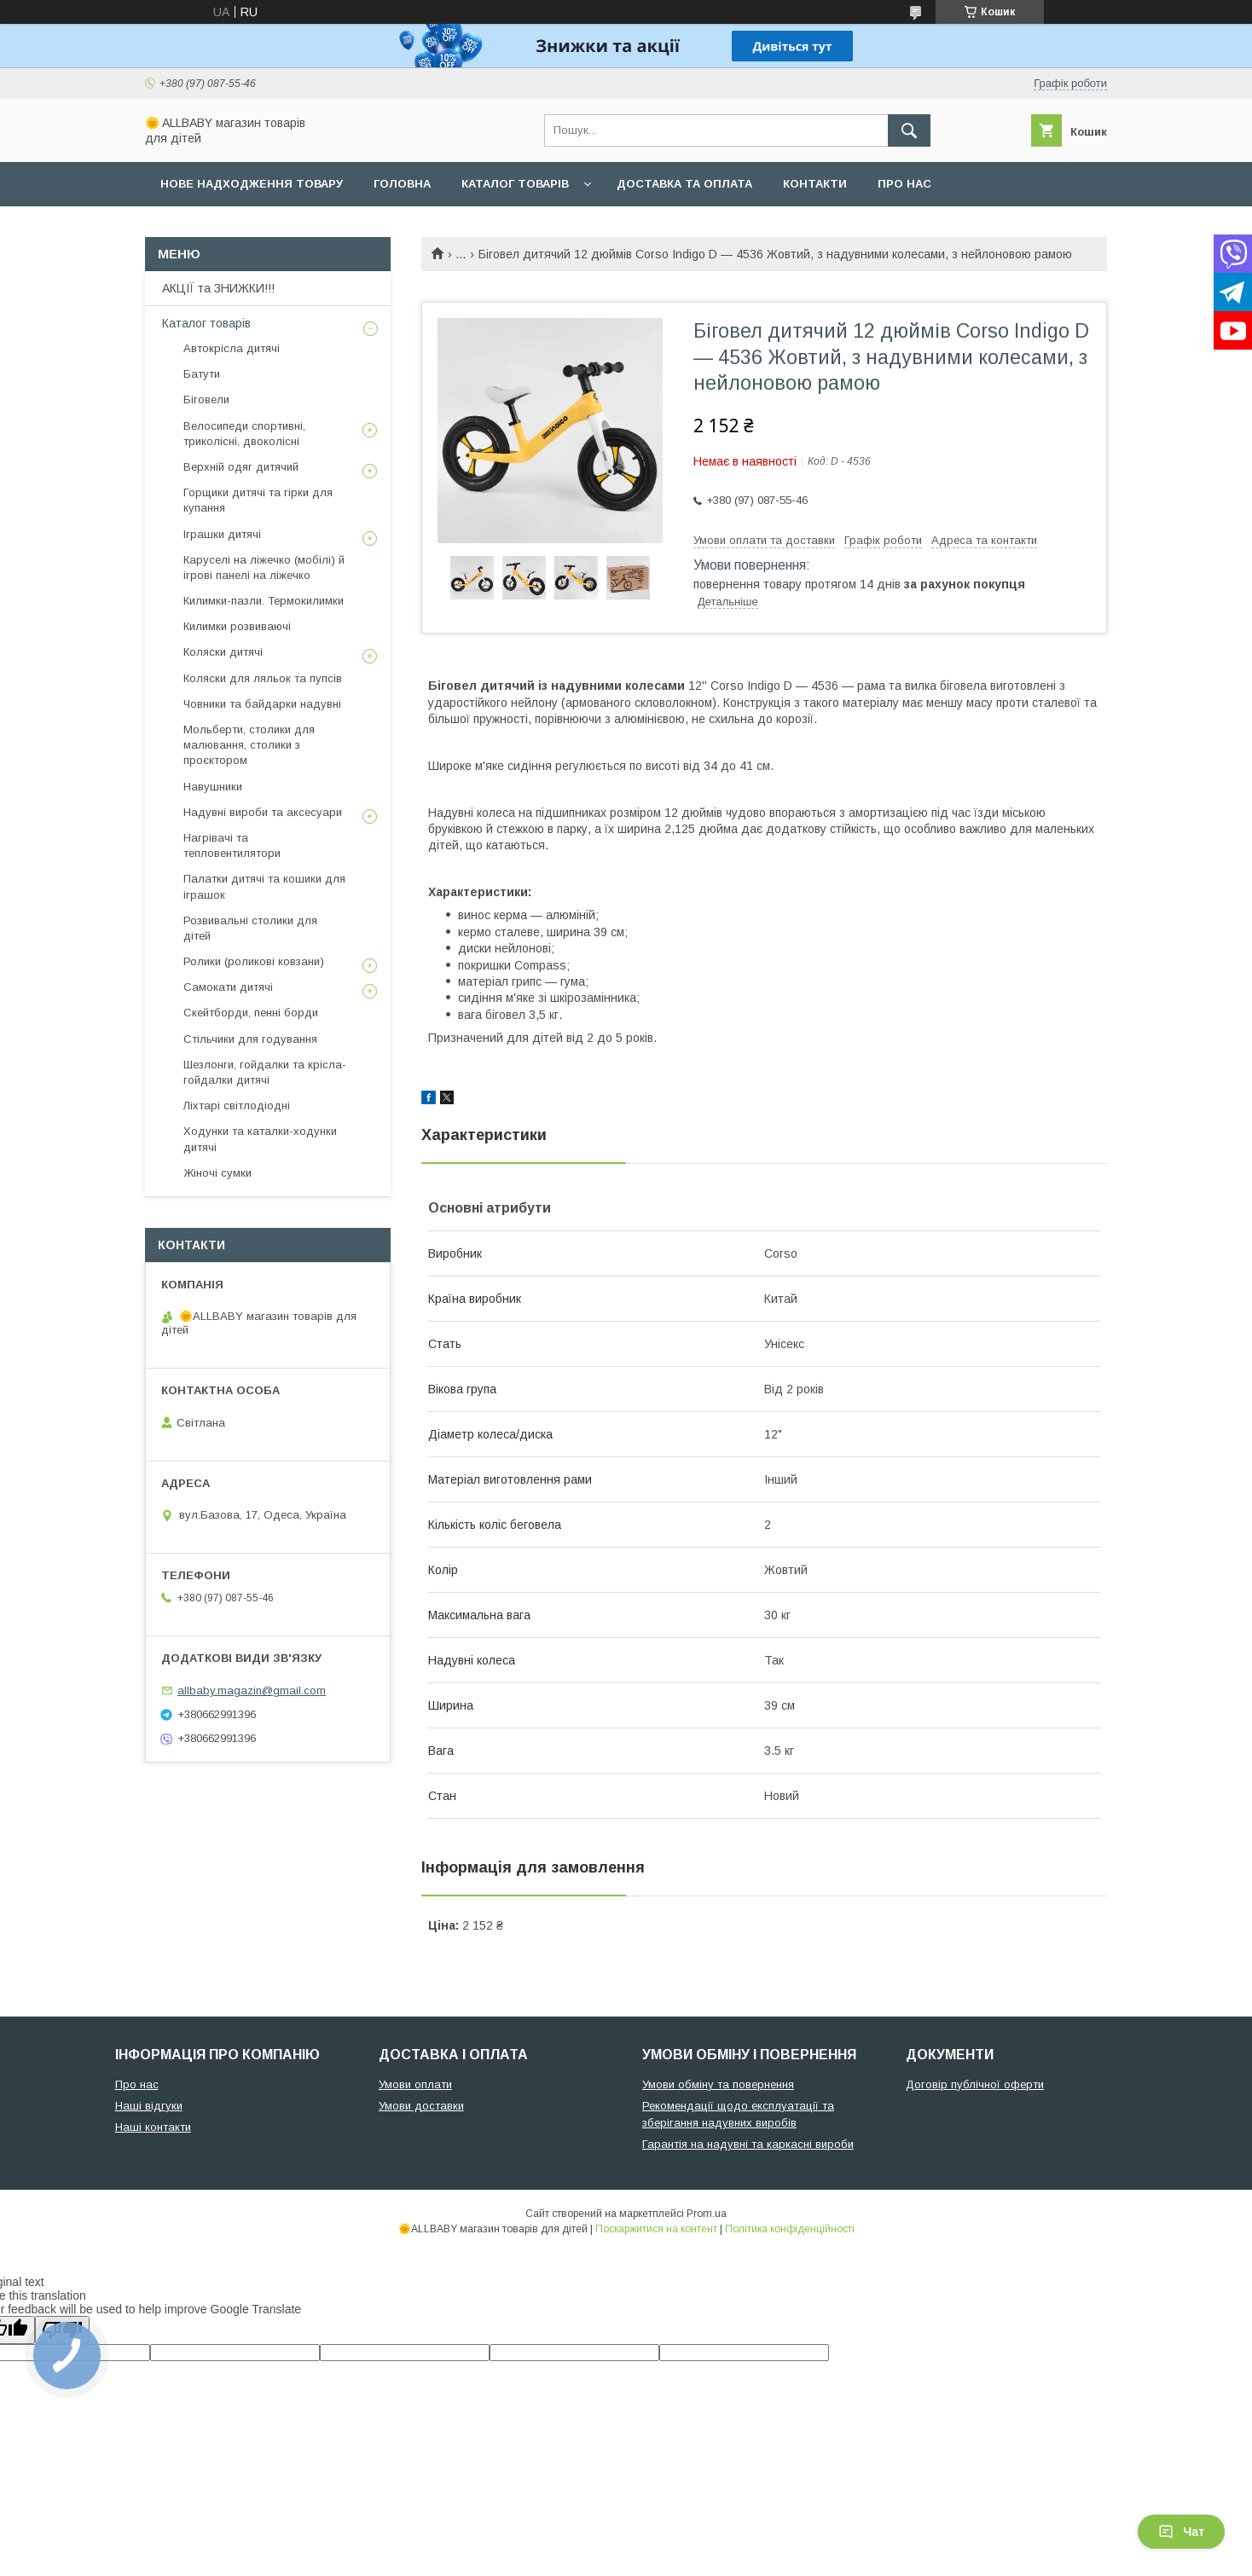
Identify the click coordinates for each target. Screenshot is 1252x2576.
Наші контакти (153, 2127)
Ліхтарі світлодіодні (236, 1105)
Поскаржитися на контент (656, 2229)
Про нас (904, 183)
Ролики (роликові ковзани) (253, 961)
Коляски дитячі (223, 651)
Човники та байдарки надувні (262, 704)
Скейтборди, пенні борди (250, 1012)
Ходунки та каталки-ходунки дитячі (260, 1139)
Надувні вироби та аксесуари (262, 812)
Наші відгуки (149, 2105)
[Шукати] (909, 130)
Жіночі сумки (217, 1172)
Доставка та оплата (684, 183)
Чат (1181, 2531)
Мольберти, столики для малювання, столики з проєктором (249, 745)
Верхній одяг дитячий (241, 466)
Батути (201, 374)
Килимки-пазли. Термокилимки (263, 600)
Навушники (212, 786)
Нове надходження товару (251, 183)
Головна (402, 183)
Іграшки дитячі (222, 534)
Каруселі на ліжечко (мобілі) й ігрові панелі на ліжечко (264, 567)
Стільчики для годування (250, 1039)
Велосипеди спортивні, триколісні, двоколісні (244, 434)
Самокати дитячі (228, 987)
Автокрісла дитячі (231, 348)
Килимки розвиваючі (237, 626)
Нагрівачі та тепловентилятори (232, 845)
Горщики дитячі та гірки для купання (258, 500)
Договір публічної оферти (975, 2084)
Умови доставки (421, 2105)
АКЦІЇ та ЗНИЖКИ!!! (218, 288)
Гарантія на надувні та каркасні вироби (748, 2144)
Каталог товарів (515, 183)
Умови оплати (415, 2084)
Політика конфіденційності (790, 2229)
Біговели (206, 399)
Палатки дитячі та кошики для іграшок (264, 886)
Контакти (815, 183)
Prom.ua (707, 2214)
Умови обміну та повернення (718, 2084)
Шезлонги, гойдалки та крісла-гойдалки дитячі (264, 1072)
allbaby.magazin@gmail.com (251, 1690)
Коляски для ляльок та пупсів (262, 678)
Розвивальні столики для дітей (250, 928)
